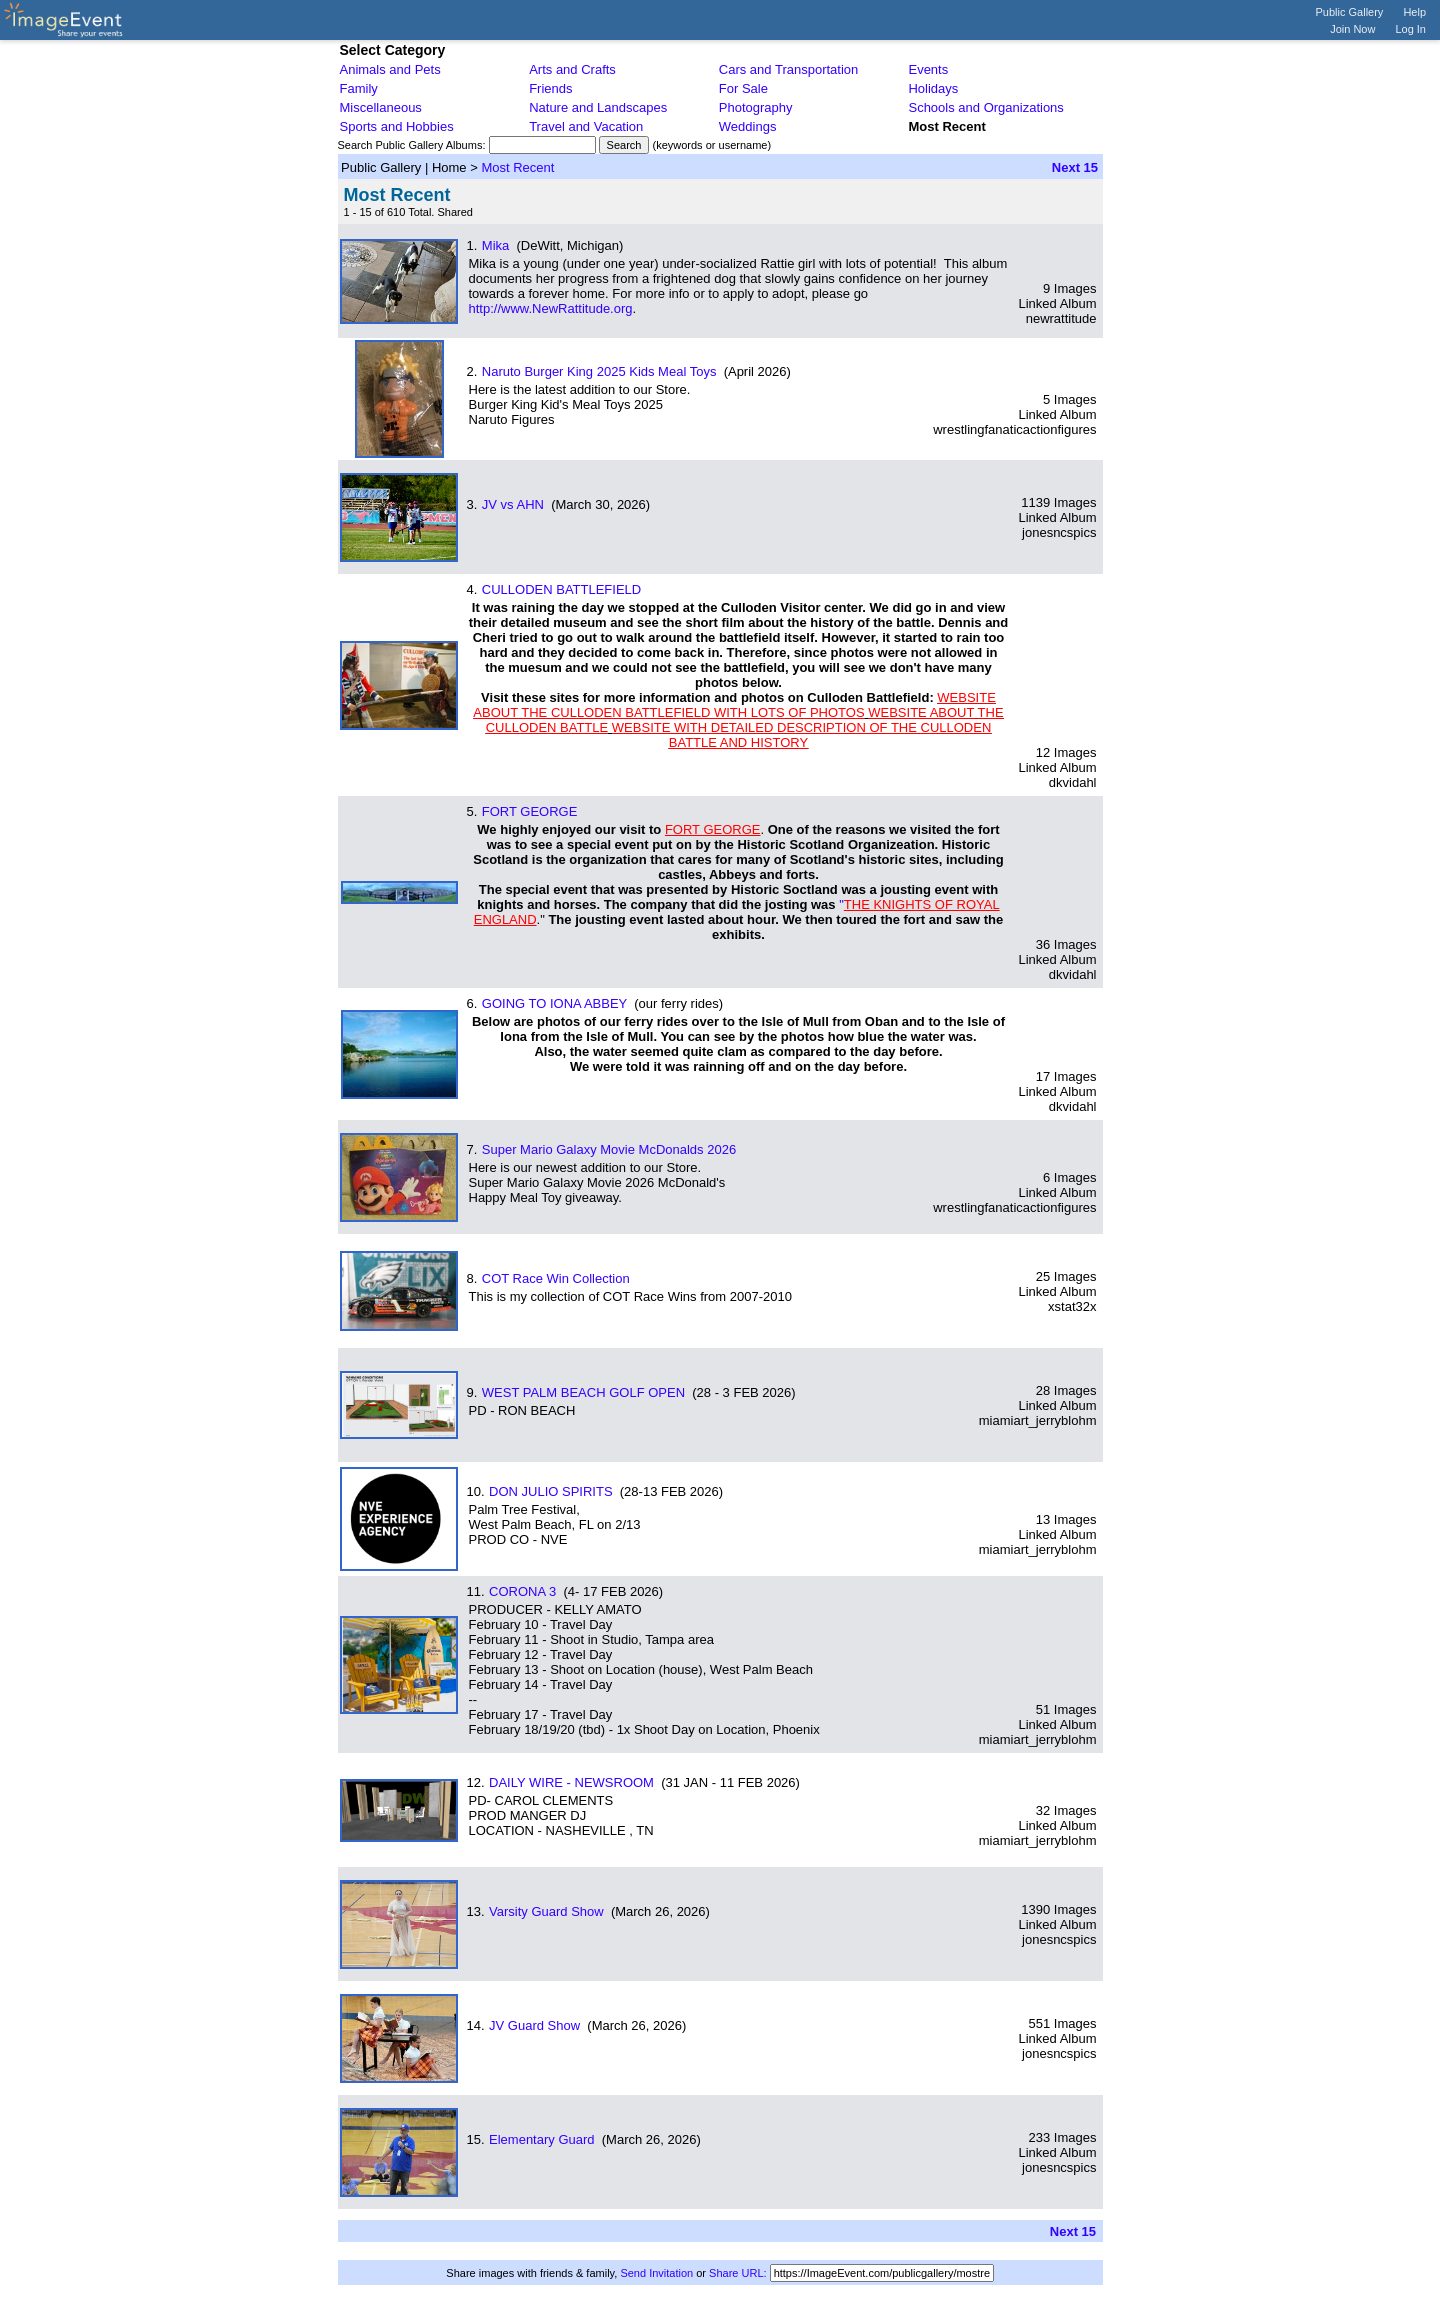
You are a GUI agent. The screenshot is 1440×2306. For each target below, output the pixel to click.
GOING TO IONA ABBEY (554, 1003)
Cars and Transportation (788, 69)
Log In (1410, 29)
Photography (756, 107)
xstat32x (1072, 1306)
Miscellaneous (381, 107)
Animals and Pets (390, 69)
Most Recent (517, 167)
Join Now (1352, 29)
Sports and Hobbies (397, 126)
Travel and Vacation (586, 126)
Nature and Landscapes (598, 107)
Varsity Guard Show (546, 1911)
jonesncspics (1059, 532)
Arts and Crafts (572, 69)
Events (928, 69)
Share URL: (737, 2273)
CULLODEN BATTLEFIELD (561, 589)
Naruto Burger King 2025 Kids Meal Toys (599, 371)
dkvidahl (1073, 782)
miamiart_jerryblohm (1038, 1420)
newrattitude (1061, 318)
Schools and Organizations (985, 107)
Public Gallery (1350, 12)
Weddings (748, 126)
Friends (550, 88)
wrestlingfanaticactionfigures (1014, 429)
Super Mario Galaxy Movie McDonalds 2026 (609, 1149)
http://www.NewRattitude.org (551, 308)
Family (359, 88)
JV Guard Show (534, 2025)
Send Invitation (656, 2273)
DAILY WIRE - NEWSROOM (571, 1782)
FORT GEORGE (530, 811)
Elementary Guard (542, 2139)
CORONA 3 (522, 1591)
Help (1414, 12)
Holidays (933, 88)
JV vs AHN (513, 504)
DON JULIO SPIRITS (551, 1491)
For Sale (743, 88)
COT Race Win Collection (556, 1278)
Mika (495, 245)
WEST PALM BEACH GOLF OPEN (583, 1392)
